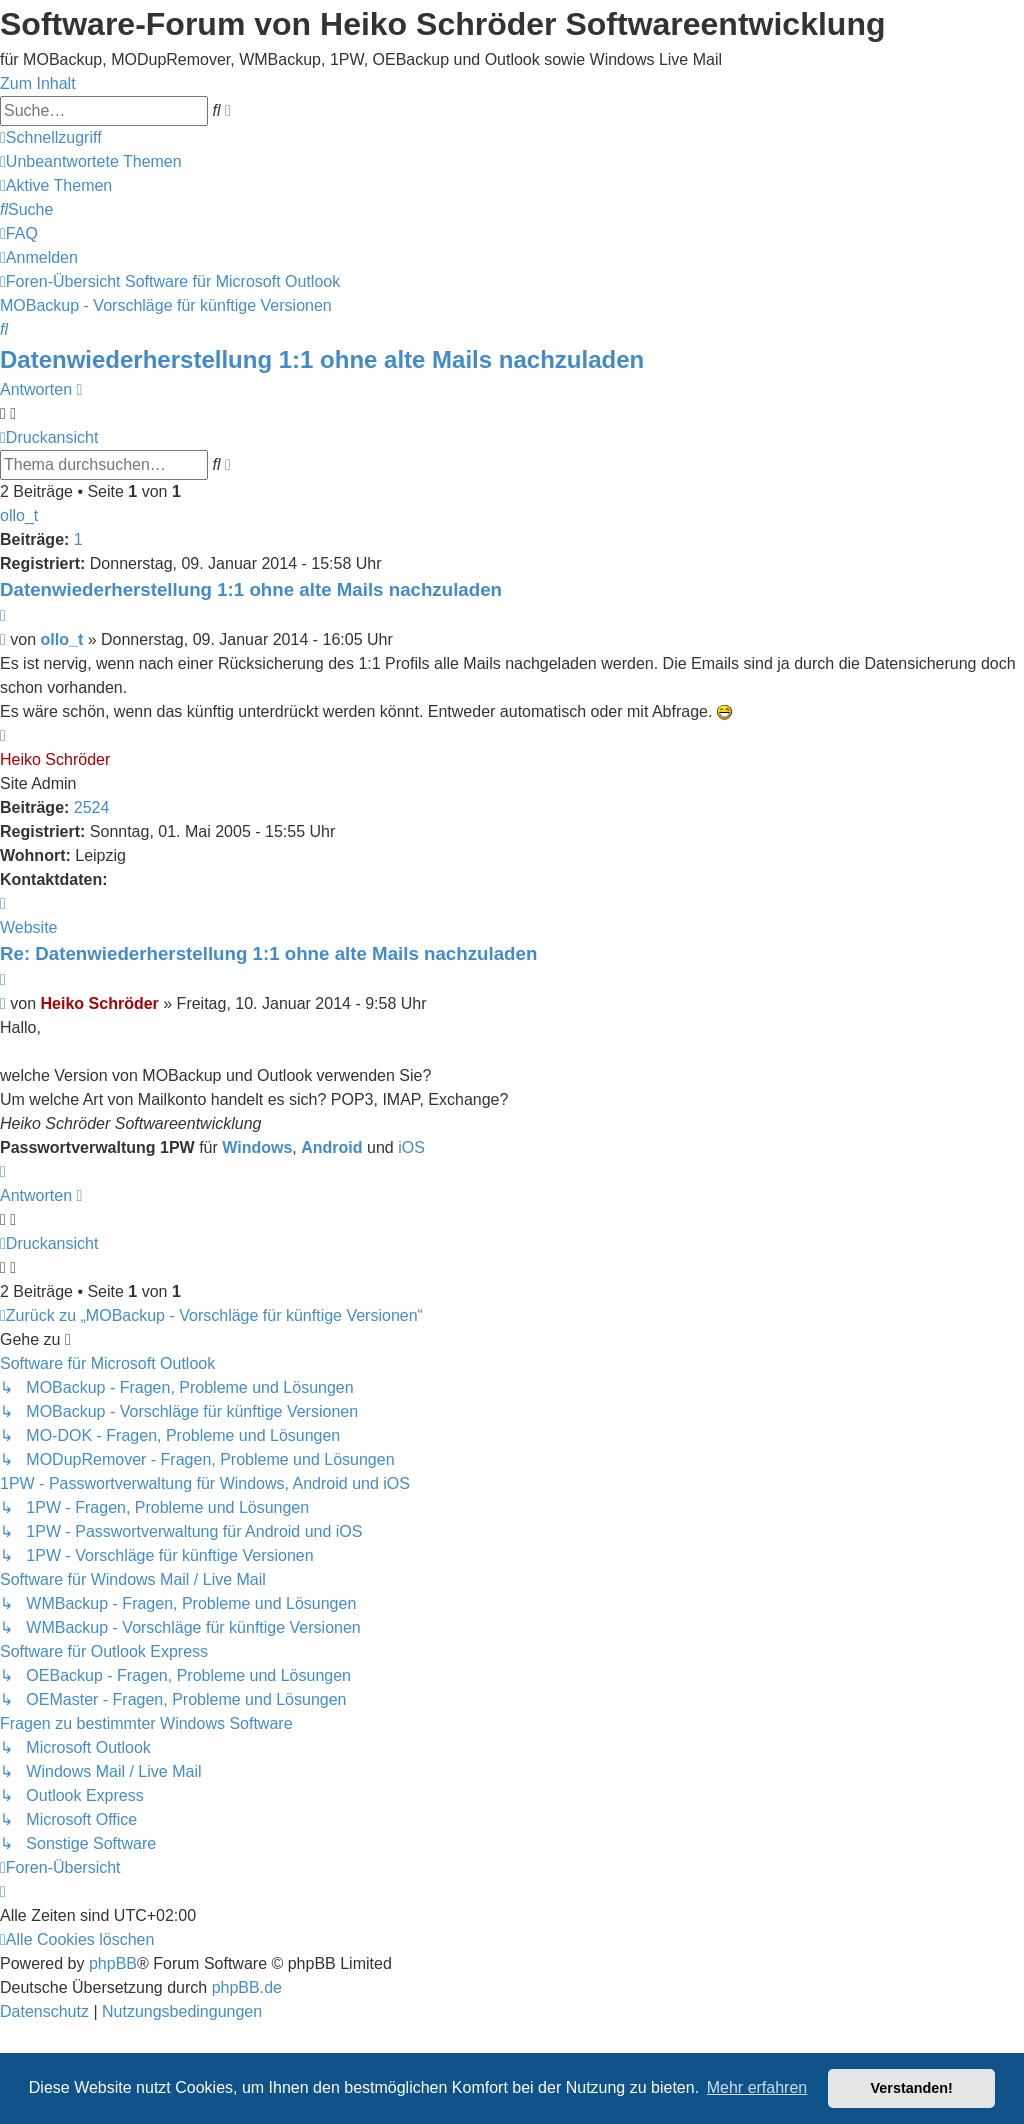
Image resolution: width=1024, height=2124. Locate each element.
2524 (92, 807)
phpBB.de (247, 1987)
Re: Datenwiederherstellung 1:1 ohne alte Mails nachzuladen (268, 953)
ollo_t (19, 515)
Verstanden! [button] (912, 2088)
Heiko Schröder (55, 759)
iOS (411, 1147)
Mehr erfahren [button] (757, 2087)
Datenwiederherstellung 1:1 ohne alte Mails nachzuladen (322, 359)
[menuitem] (91, 161)
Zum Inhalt (38, 83)
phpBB (113, 1963)
